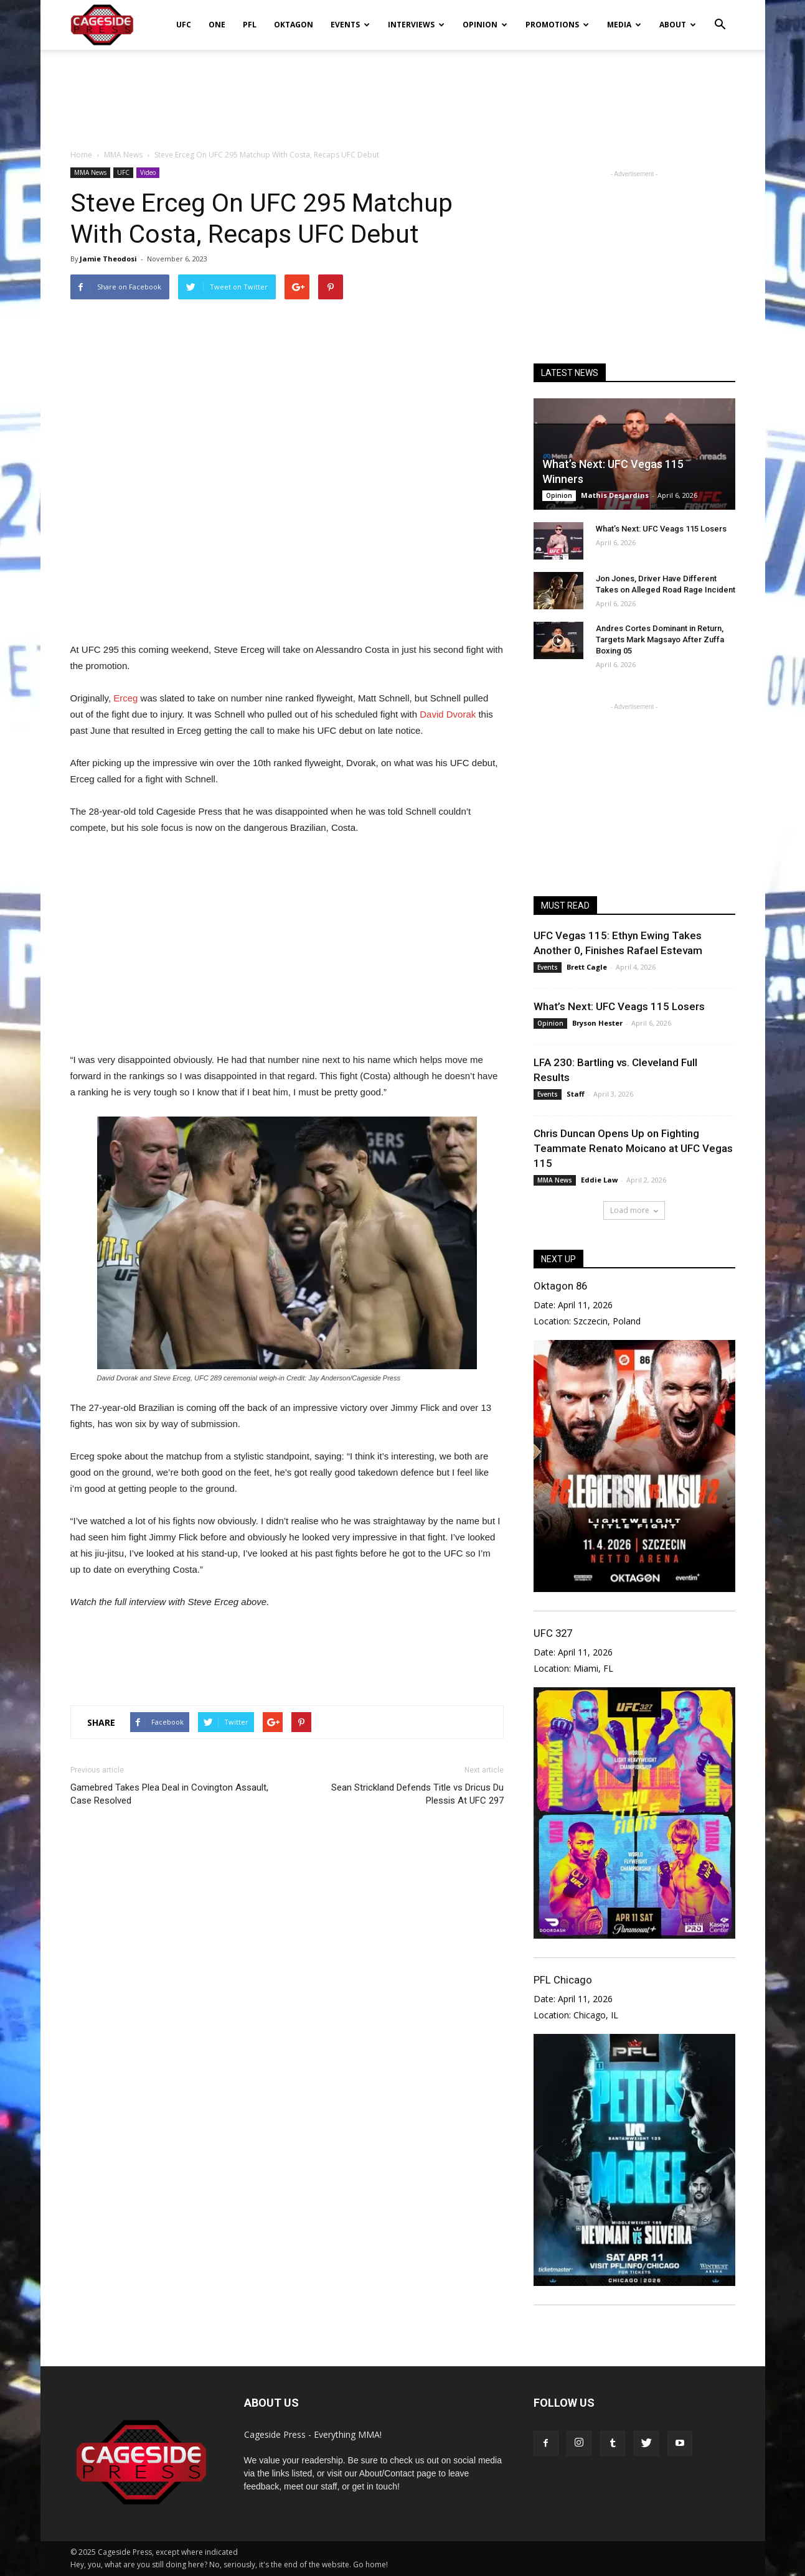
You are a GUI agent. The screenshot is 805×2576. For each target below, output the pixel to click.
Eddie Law (599, 1179)
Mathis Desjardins (615, 495)
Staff (576, 1093)
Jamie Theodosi (108, 258)
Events (350, 24)
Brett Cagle (587, 967)
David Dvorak (448, 714)
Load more (634, 1210)
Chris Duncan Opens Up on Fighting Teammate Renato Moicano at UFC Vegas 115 (633, 1148)
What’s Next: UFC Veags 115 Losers (661, 528)
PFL (250, 24)
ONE (217, 24)
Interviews (416, 24)
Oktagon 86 (560, 1286)
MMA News (90, 172)
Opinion (485, 24)
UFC (183, 24)
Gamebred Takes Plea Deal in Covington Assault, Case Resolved (169, 1794)
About (677, 24)
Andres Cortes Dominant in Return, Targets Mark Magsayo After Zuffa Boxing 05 (660, 639)
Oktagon (293, 24)
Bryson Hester (597, 1023)
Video (148, 172)
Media (624, 24)
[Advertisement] (402, 93)
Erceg (125, 698)
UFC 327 (553, 1633)
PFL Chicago (563, 1980)
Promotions (557, 24)
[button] (720, 16)
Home (81, 154)
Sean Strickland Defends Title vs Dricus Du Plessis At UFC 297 (417, 1794)
